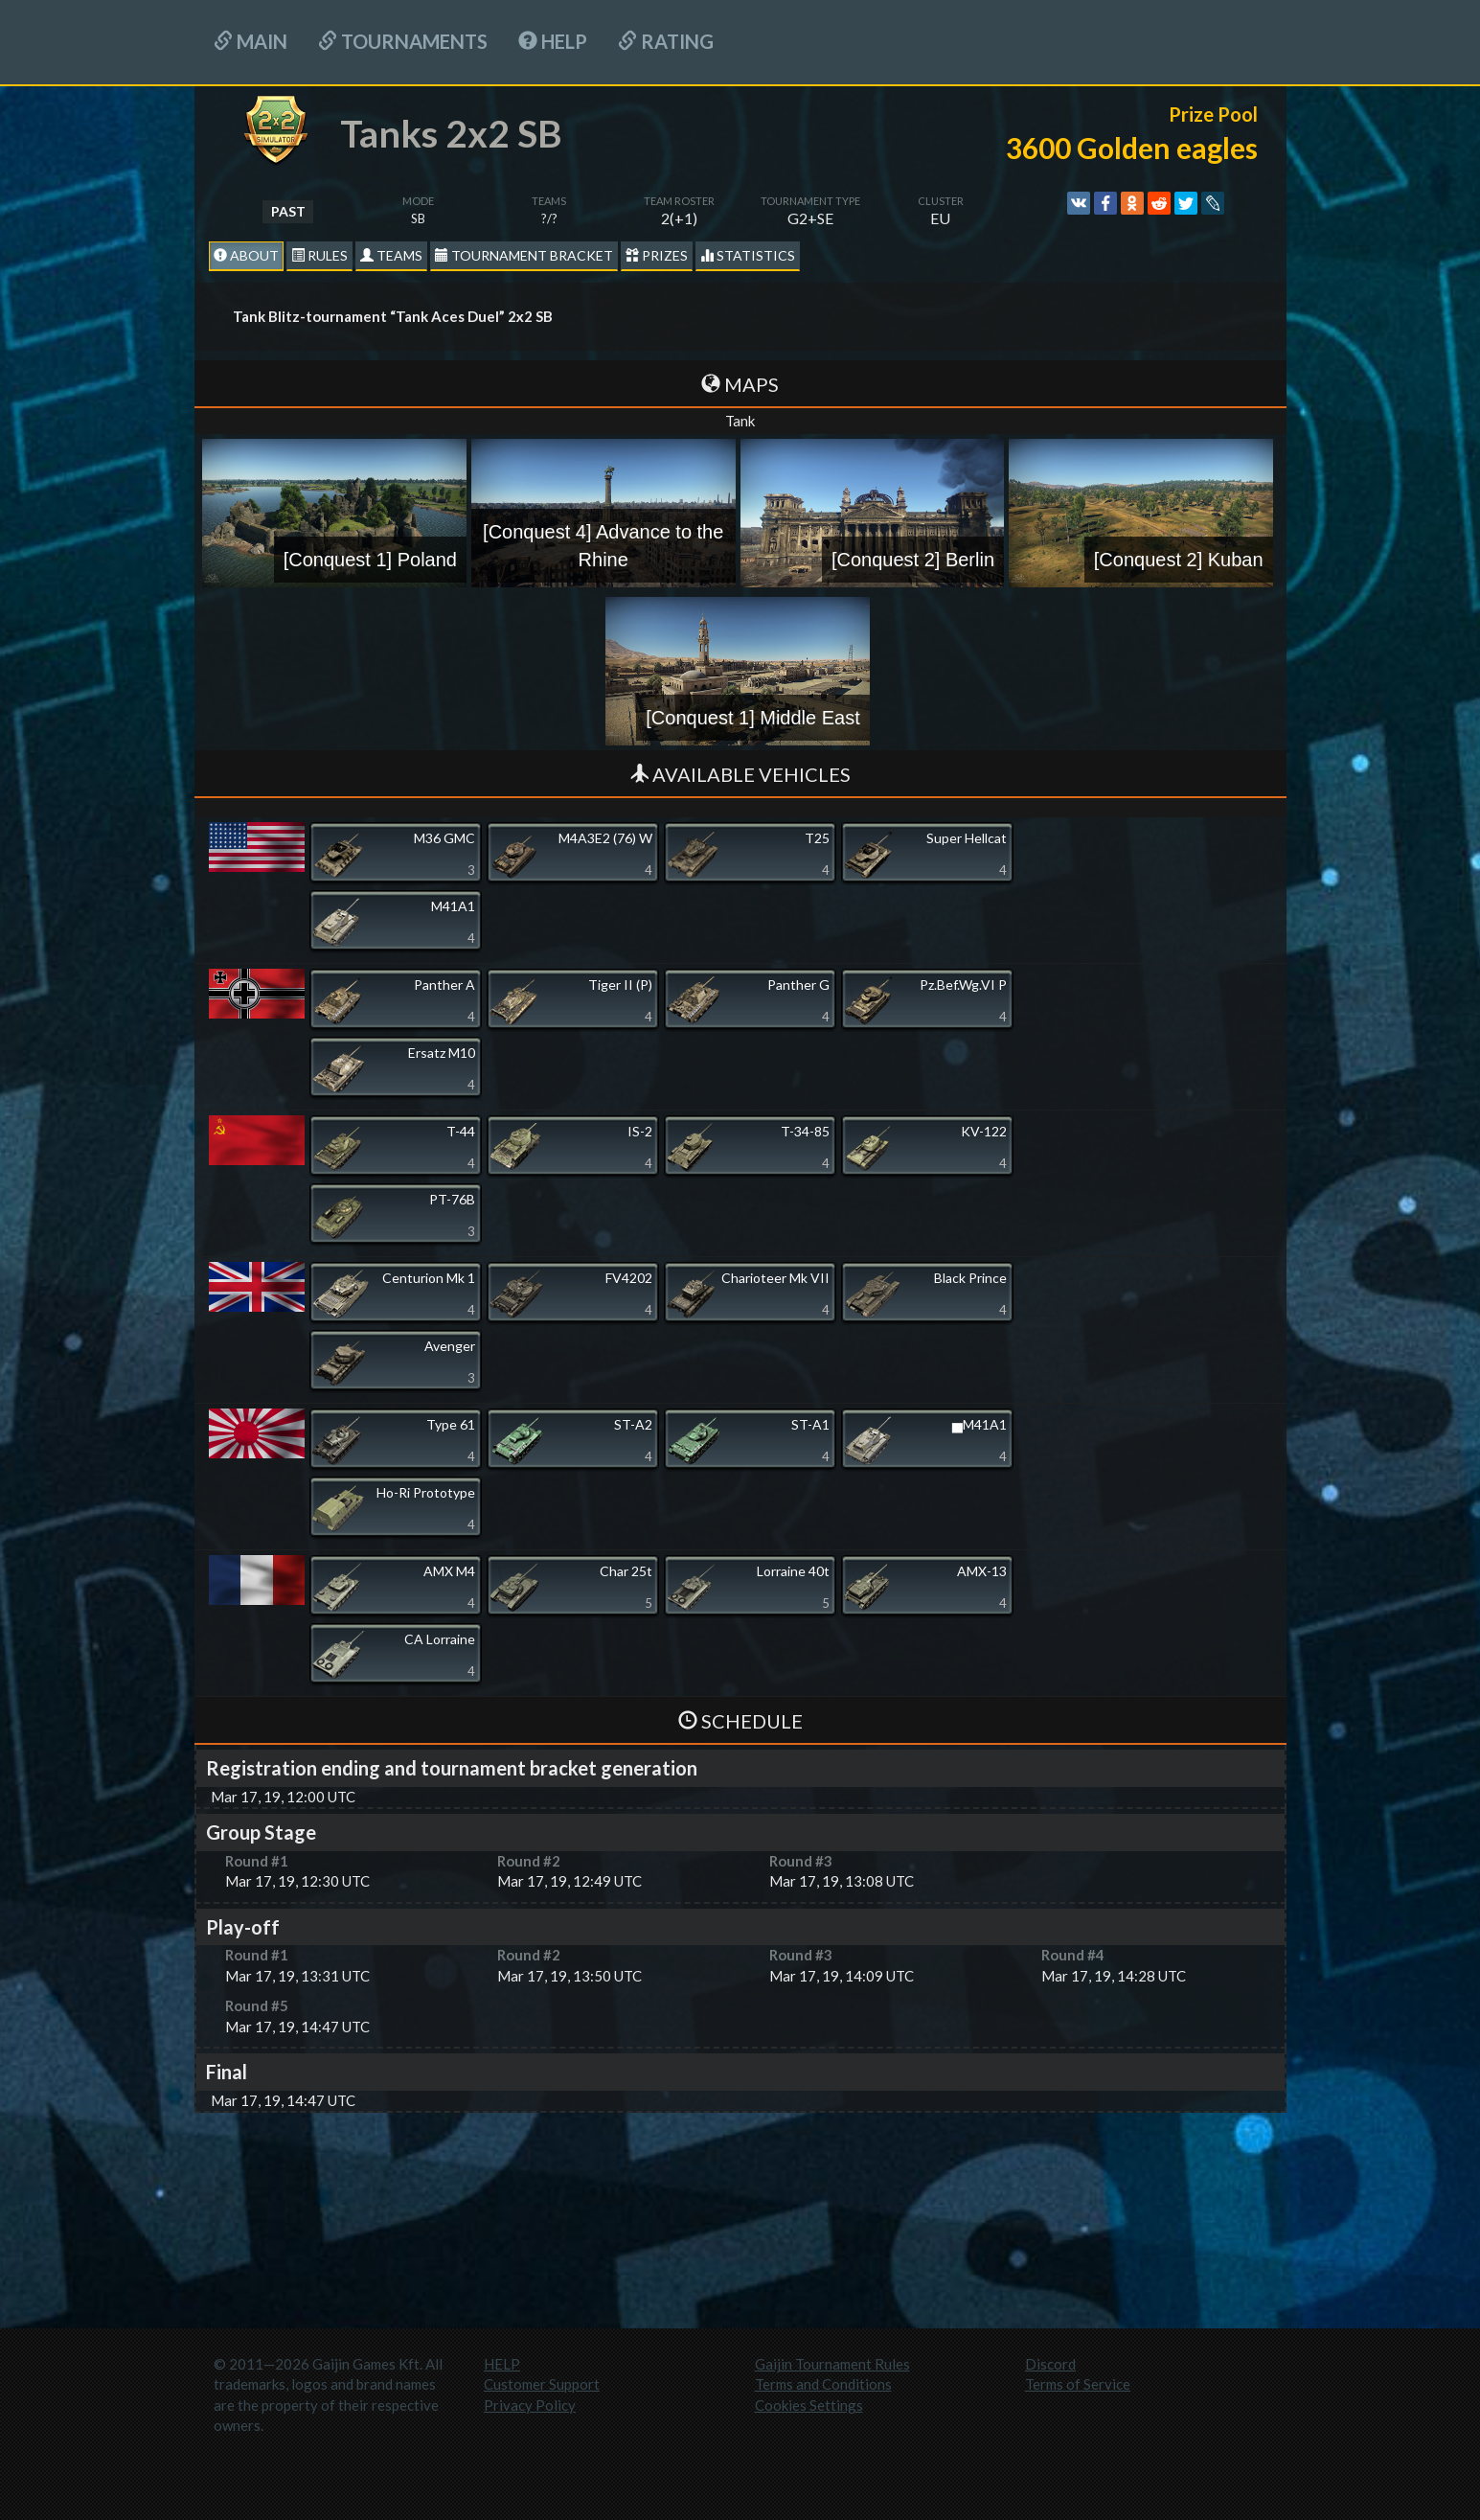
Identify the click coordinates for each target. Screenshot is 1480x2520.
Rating (666, 41)
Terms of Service (1077, 2384)
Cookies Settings (809, 2405)
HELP (552, 41)
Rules (319, 255)
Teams (391, 255)
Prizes (657, 255)
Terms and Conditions (823, 2384)
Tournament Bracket (524, 255)
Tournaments (403, 41)
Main (250, 41)
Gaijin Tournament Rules (832, 2363)
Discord (1050, 2363)
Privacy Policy (530, 2405)
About (246, 255)
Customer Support (542, 2384)
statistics (747, 255)
